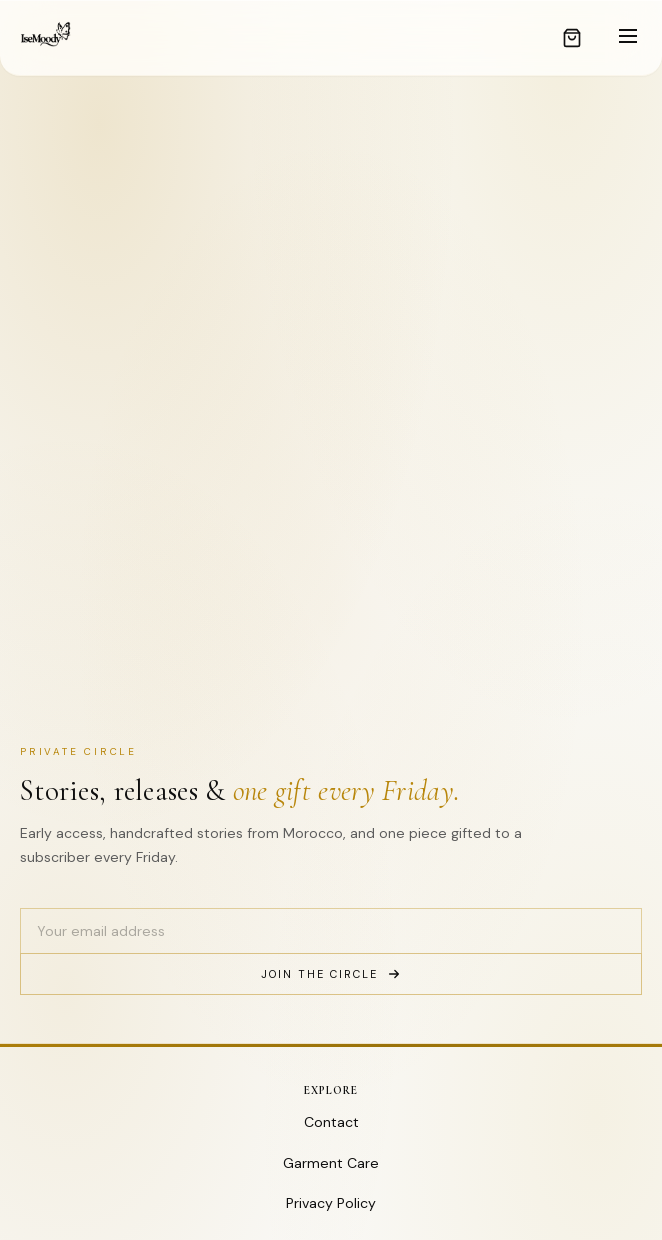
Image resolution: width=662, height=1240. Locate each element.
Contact (331, 1122)
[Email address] (331, 930)
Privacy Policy (331, 1203)
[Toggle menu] (628, 37)
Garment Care (331, 1163)
